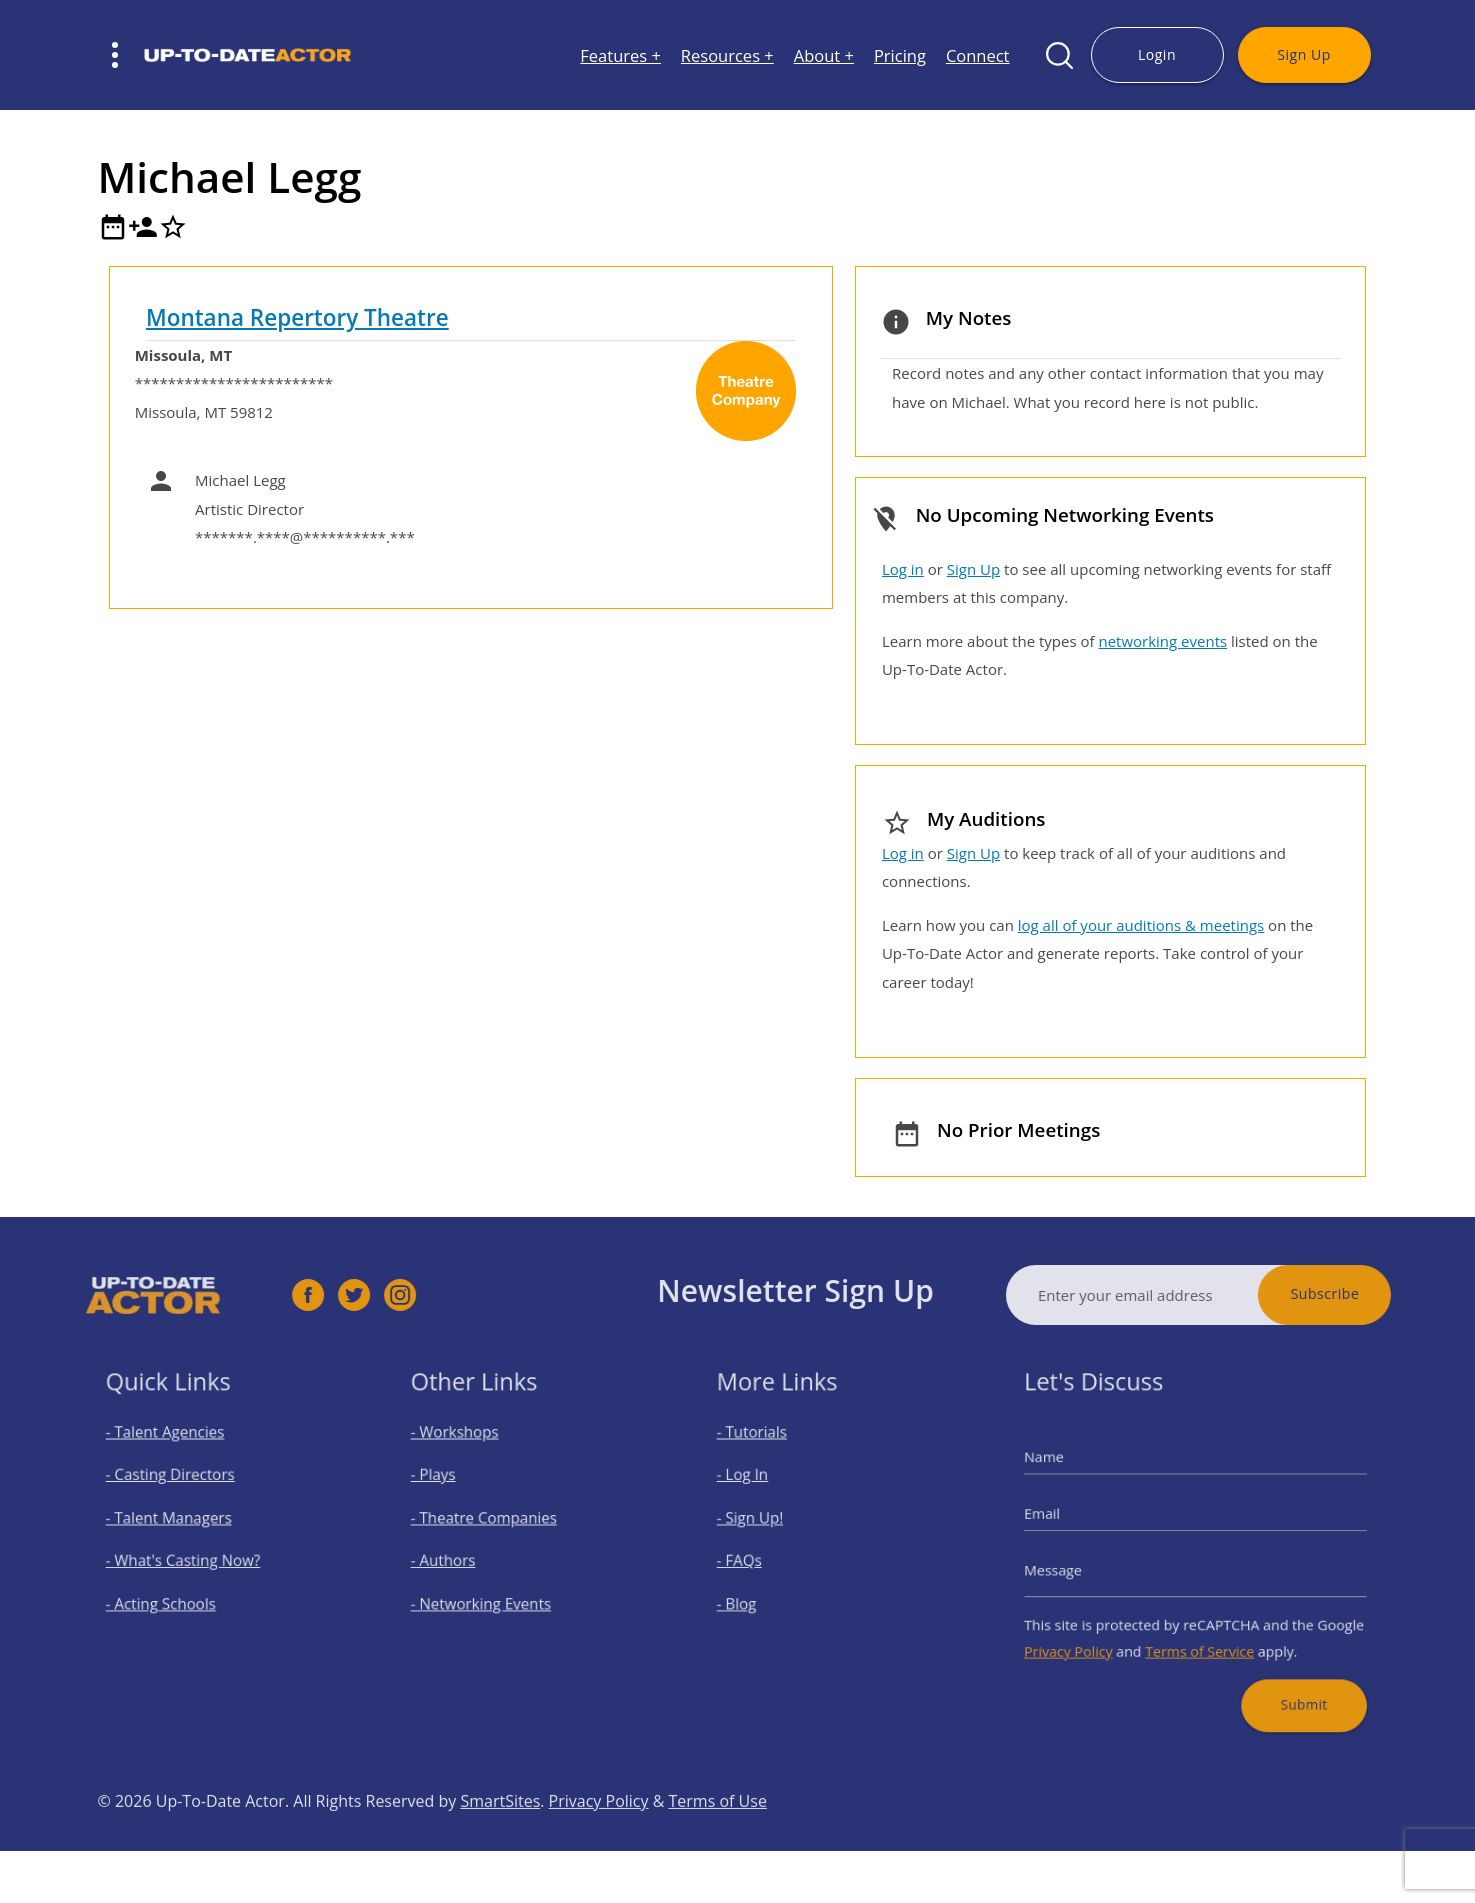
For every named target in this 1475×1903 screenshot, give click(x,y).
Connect (978, 55)
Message (1079, 1566)
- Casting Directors (181, 1487)
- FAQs (757, 1557)
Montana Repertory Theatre (297, 317)
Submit (1285, 1676)
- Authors (460, 1557)
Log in (903, 569)
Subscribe (1366, 1293)
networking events (1162, 641)
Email (1070, 1519)
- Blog (755, 1593)
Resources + (727, 55)
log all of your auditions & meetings (1141, 925)
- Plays (452, 1487)
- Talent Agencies (177, 1452)
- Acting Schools (173, 1593)
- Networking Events (492, 1593)
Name (1071, 1472)
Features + (620, 55)
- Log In (760, 1487)
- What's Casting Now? (191, 1557)
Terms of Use (718, 1843)
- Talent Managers (180, 1522)
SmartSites (500, 1843)
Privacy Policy (1091, 1633)
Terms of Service (1199, 1633)
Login (1157, 54)
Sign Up (1303, 54)
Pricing (900, 55)
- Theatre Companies (494, 1522)
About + (824, 55)
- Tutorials (768, 1452)
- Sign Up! (766, 1522)
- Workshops (470, 1452)
